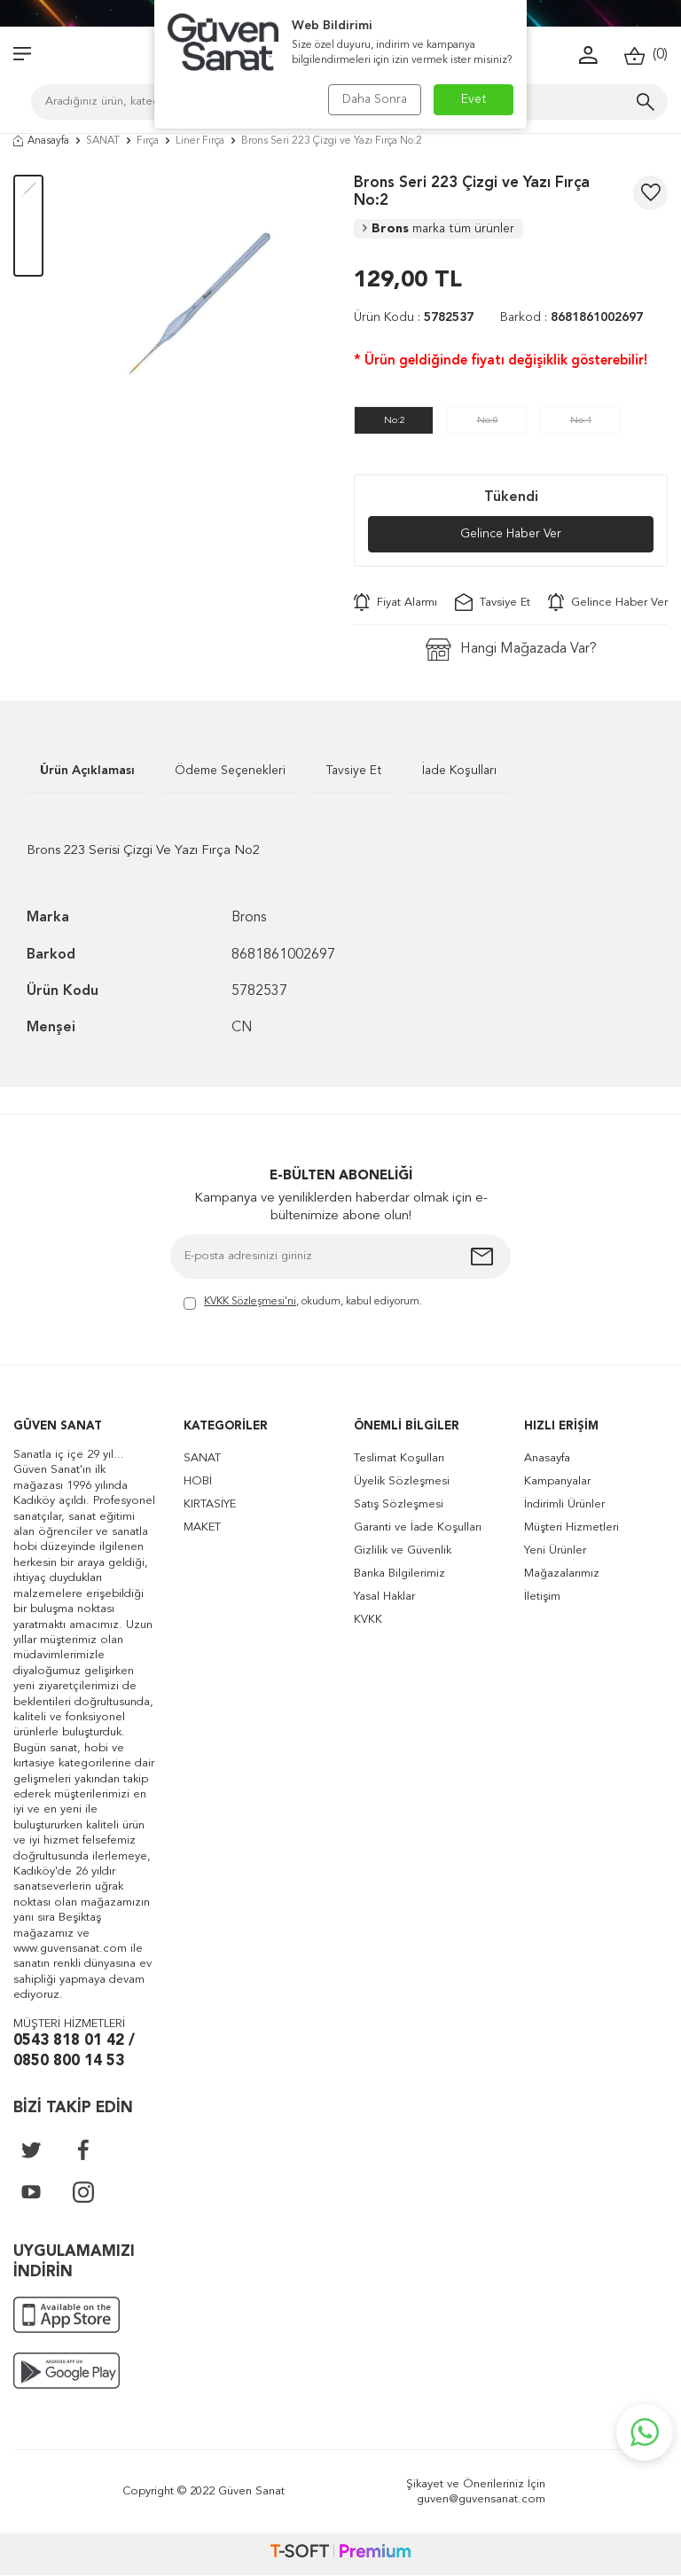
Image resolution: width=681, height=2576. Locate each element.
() (646, 55)
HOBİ (198, 1481)
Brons (438, 229)
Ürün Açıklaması (87, 770)
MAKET (202, 1527)
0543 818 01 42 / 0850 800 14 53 (74, 2051)
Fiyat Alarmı (395, 602)
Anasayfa (41, 141)
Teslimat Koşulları (399, 1458)
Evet (474, 99)
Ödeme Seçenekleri (230, 770)
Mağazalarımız (561, 1573)
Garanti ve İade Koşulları (417, 1527)
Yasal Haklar (384, 1596)
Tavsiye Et (492, 602)
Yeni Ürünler (555, 1550)
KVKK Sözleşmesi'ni (250, 1301)
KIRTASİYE (210, 1504)
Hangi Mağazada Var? (511, 649)
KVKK (368, 1619)
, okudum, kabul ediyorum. (303, 1303)
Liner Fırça (200, 141)
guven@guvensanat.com (481, 2499)
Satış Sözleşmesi (398, 1504)
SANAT (103, 141)
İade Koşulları (459, 770)
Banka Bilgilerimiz (399, 1573)
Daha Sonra (373, 99)
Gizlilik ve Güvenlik (402, 1550)
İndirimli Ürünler (564, 1504)
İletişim (542, 1596)
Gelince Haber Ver (511, 535)
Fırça (148, 141)
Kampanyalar (557, 1481)
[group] (198, 303)
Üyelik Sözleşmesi (402, 1481)
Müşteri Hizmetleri (571, 1527)
